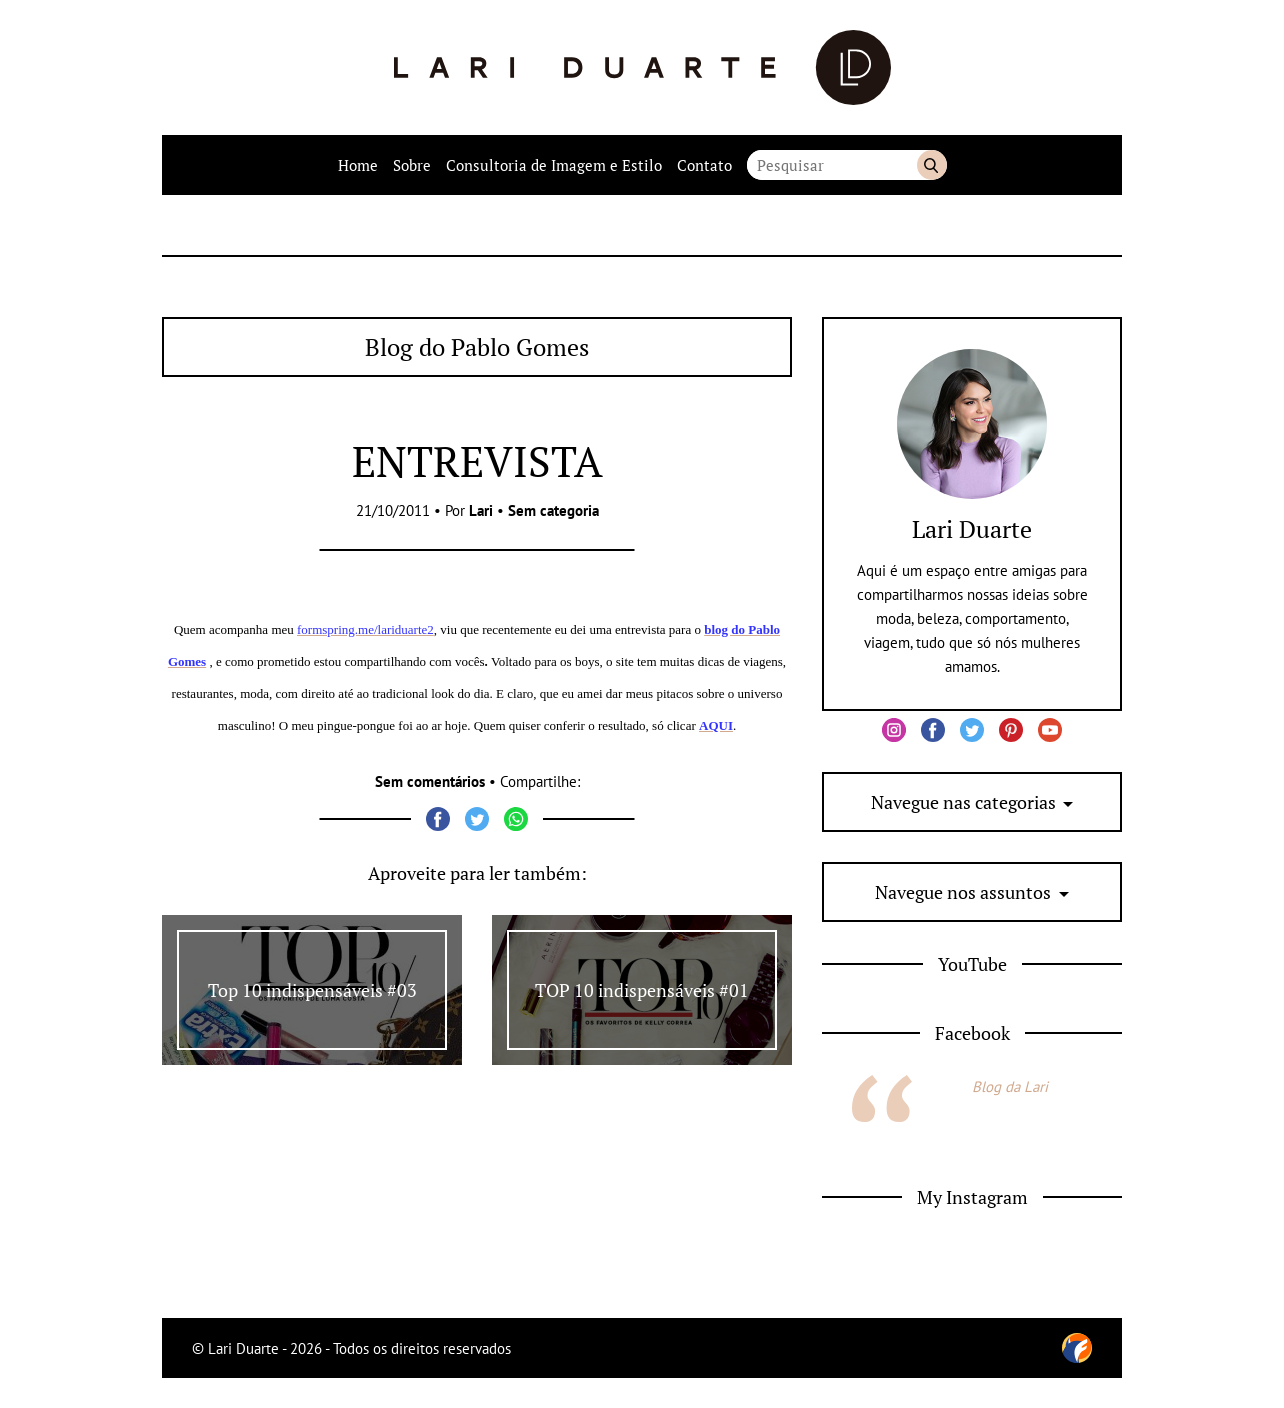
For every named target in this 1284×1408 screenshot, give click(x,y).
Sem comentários (430, 781)
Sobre (412, 165)
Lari (481, 510)
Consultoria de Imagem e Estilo (554, 165)
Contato (704, 165)
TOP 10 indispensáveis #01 (642, 990)
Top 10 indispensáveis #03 (312, 990)
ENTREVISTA (477, 461)
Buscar (932, 165)
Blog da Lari (1010, 1086)
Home (358, 165)
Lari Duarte (972, 529)
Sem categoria (553, 510)
